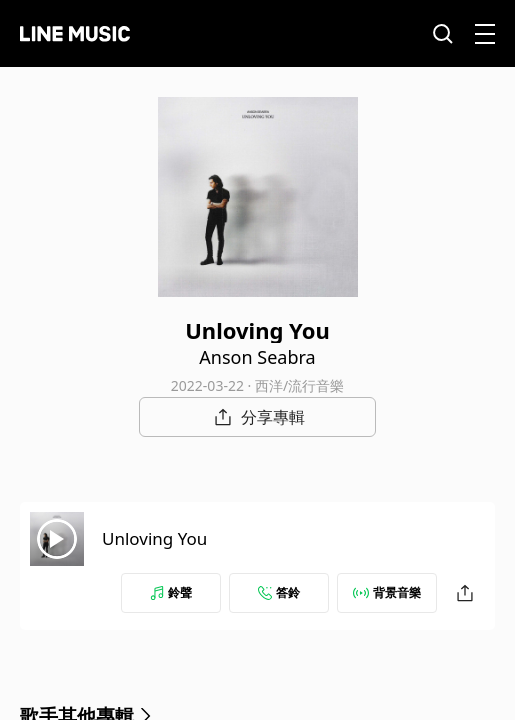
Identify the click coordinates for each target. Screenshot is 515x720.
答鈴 (279, 592)
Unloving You (154, 538)
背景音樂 (387, 592)
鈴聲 (171, 592)
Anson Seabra (257, 357)
